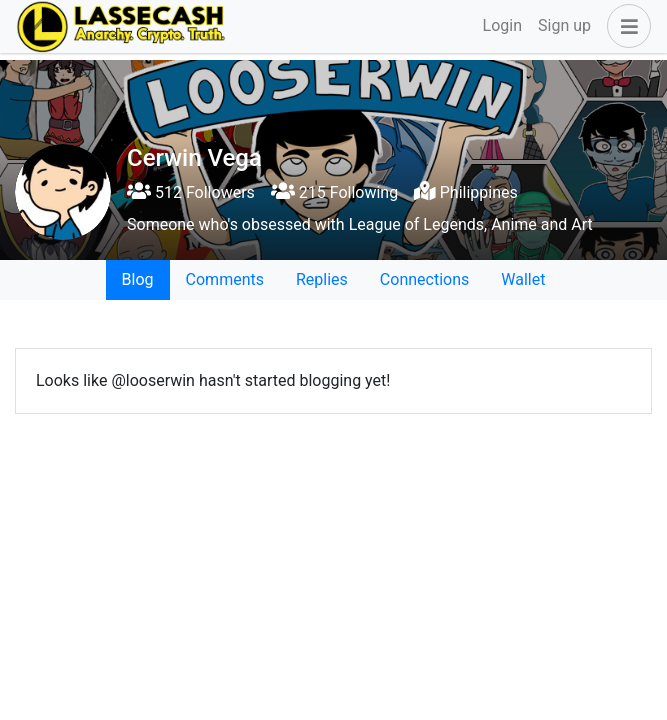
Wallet (523, 279)
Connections (424, 279)
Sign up (564, 25)
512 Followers (191, 192)
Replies (322, 279)
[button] (625, 26)
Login (502, 25)
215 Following (334, 192)
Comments (225, 279)
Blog (138, 279)
